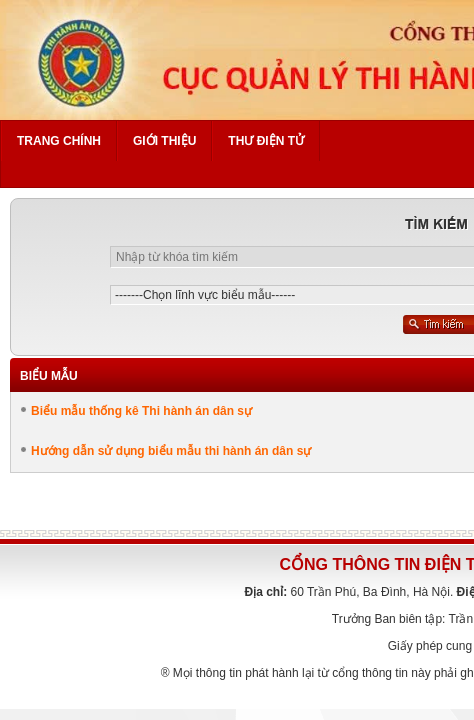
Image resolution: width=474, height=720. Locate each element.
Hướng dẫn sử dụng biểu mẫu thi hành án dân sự (171, 451)
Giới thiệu (164, 141)
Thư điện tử (266, 141)
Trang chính (59, 141)
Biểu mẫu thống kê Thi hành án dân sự (141, 411)
